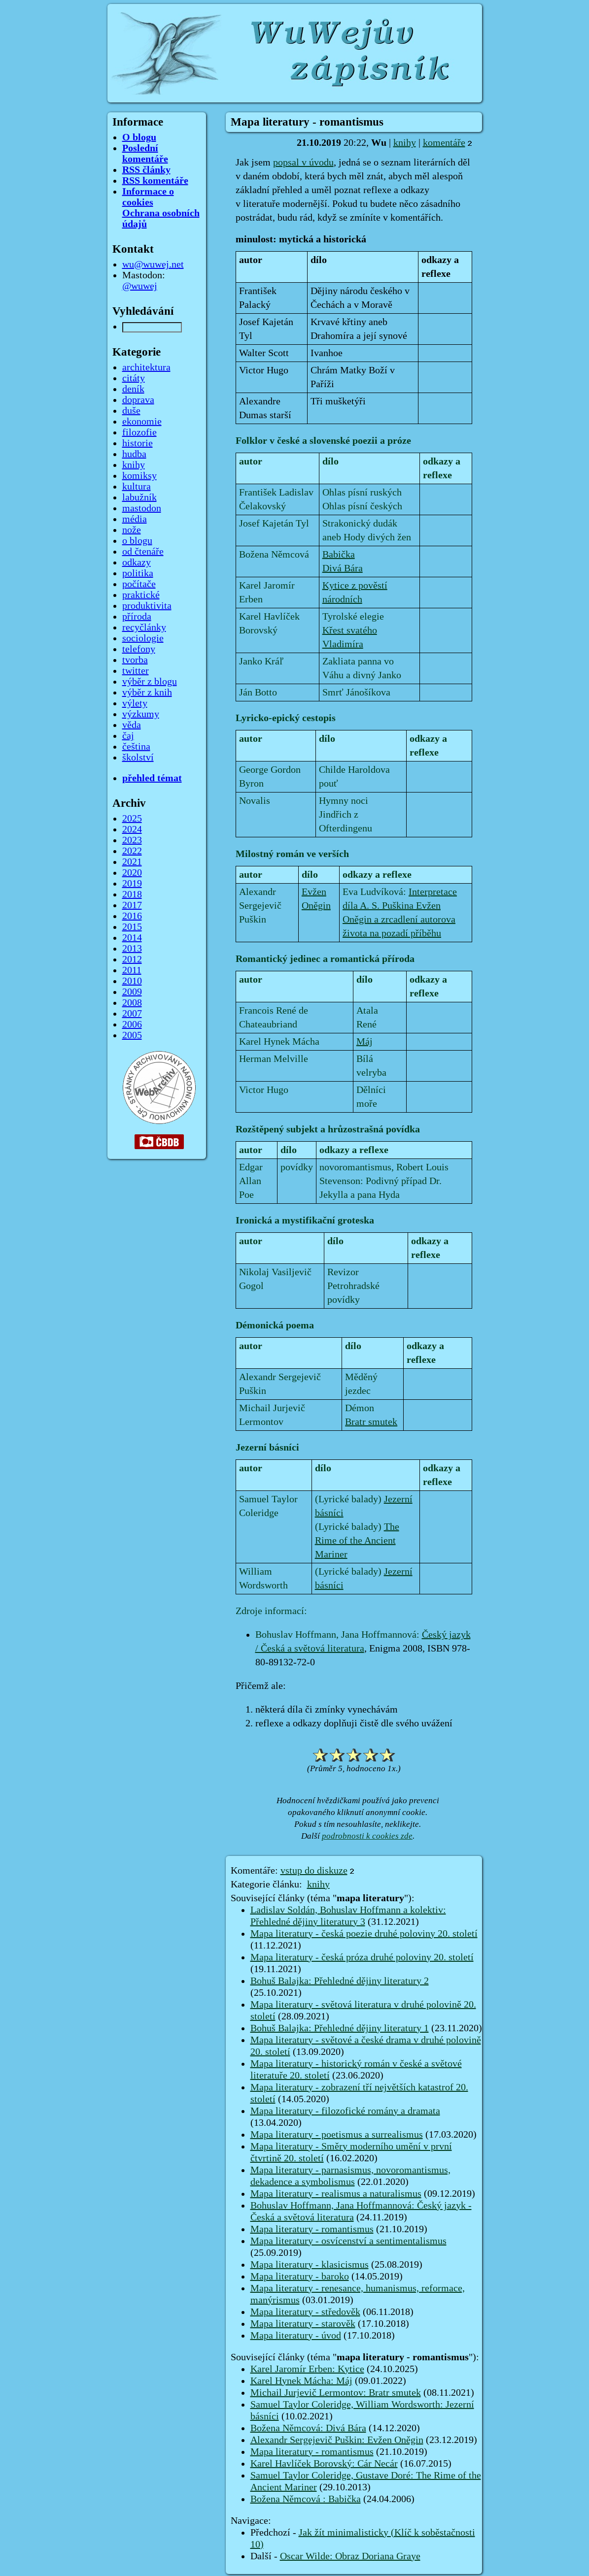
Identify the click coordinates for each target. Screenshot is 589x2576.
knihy (404, 142)
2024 (132, 829)
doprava (138, 400)
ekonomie (142, 421)
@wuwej (139, 286)
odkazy (136, 562)
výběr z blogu (149, 681)
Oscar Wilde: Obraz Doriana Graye (350, 2556)
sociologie (143, 638)
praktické (141, 595)
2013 (132, 948)
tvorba (135, 660)
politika (137, 573)
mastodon (141, 508)
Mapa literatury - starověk (302, 2323)
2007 (132, 1013)
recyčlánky (144, 627)
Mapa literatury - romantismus (312, 2229)
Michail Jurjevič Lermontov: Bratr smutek (335, 2392)
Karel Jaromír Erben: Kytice (307, 2369)
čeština (136, 746)
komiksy (139, 475)
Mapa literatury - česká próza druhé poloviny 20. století (362, 1957)
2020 (132, 872)
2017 (132, 905)
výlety (134, 703)
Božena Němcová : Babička (305, 2499)
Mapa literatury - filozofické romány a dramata (345, 2111)
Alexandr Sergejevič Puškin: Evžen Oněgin (336, 2440)
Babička (338, 554)
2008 (132, 1002)
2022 (132, 851)
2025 (132, 818)
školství (138, 757)
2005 (132, 1035)
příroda (136, 616)
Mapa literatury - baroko (299, 2276)
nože (131, 530)
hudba (134, 454)
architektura (146, 367)
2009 (132, 992)
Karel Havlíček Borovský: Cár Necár (324, 2463)
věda (131, 725)
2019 (132, 883)
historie (137, 443)
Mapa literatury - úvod (295, 2335)
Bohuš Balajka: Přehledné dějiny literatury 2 (339, 1981)
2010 (132, 981)
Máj (364, 1041)
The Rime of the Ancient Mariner (357, 1540)
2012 (132, 959)
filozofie (139, 432)
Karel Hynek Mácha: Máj (301, 2381)
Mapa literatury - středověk (305, 2312)
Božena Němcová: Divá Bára (308, 2428)
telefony (138, 649)
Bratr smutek (371, 1422)
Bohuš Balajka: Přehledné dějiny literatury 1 (339, 2028)
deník (133, 389)
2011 (131, 970)
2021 (132, 862)
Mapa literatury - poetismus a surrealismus (336, 2134)
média (134, 519)
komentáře (444, 142)
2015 (132, 927)
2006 (132, 1024)
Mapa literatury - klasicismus (309, 2264)
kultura (136, 486)
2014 (132, 937)
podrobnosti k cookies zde (367, 1836)
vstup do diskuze (313, 1870)
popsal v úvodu (303, 162)
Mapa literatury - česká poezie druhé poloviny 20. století (364, 1933)
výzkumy (140, 714)
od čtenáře (143, 551)
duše (131, 410)
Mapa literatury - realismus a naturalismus (335, 2193)
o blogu (137, 540)
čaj (128, 735)
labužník (139, 497)
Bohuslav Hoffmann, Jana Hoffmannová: (338, 1634)
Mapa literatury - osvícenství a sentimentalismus (348, 2241)
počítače (139, 584)
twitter (135, 670)
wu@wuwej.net (153, 264)
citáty (133, 378)
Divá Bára (342, 568)
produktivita (147, 605)
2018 (132, 894)
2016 (132, 916)
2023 (132, 840)
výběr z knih (147, 692)
